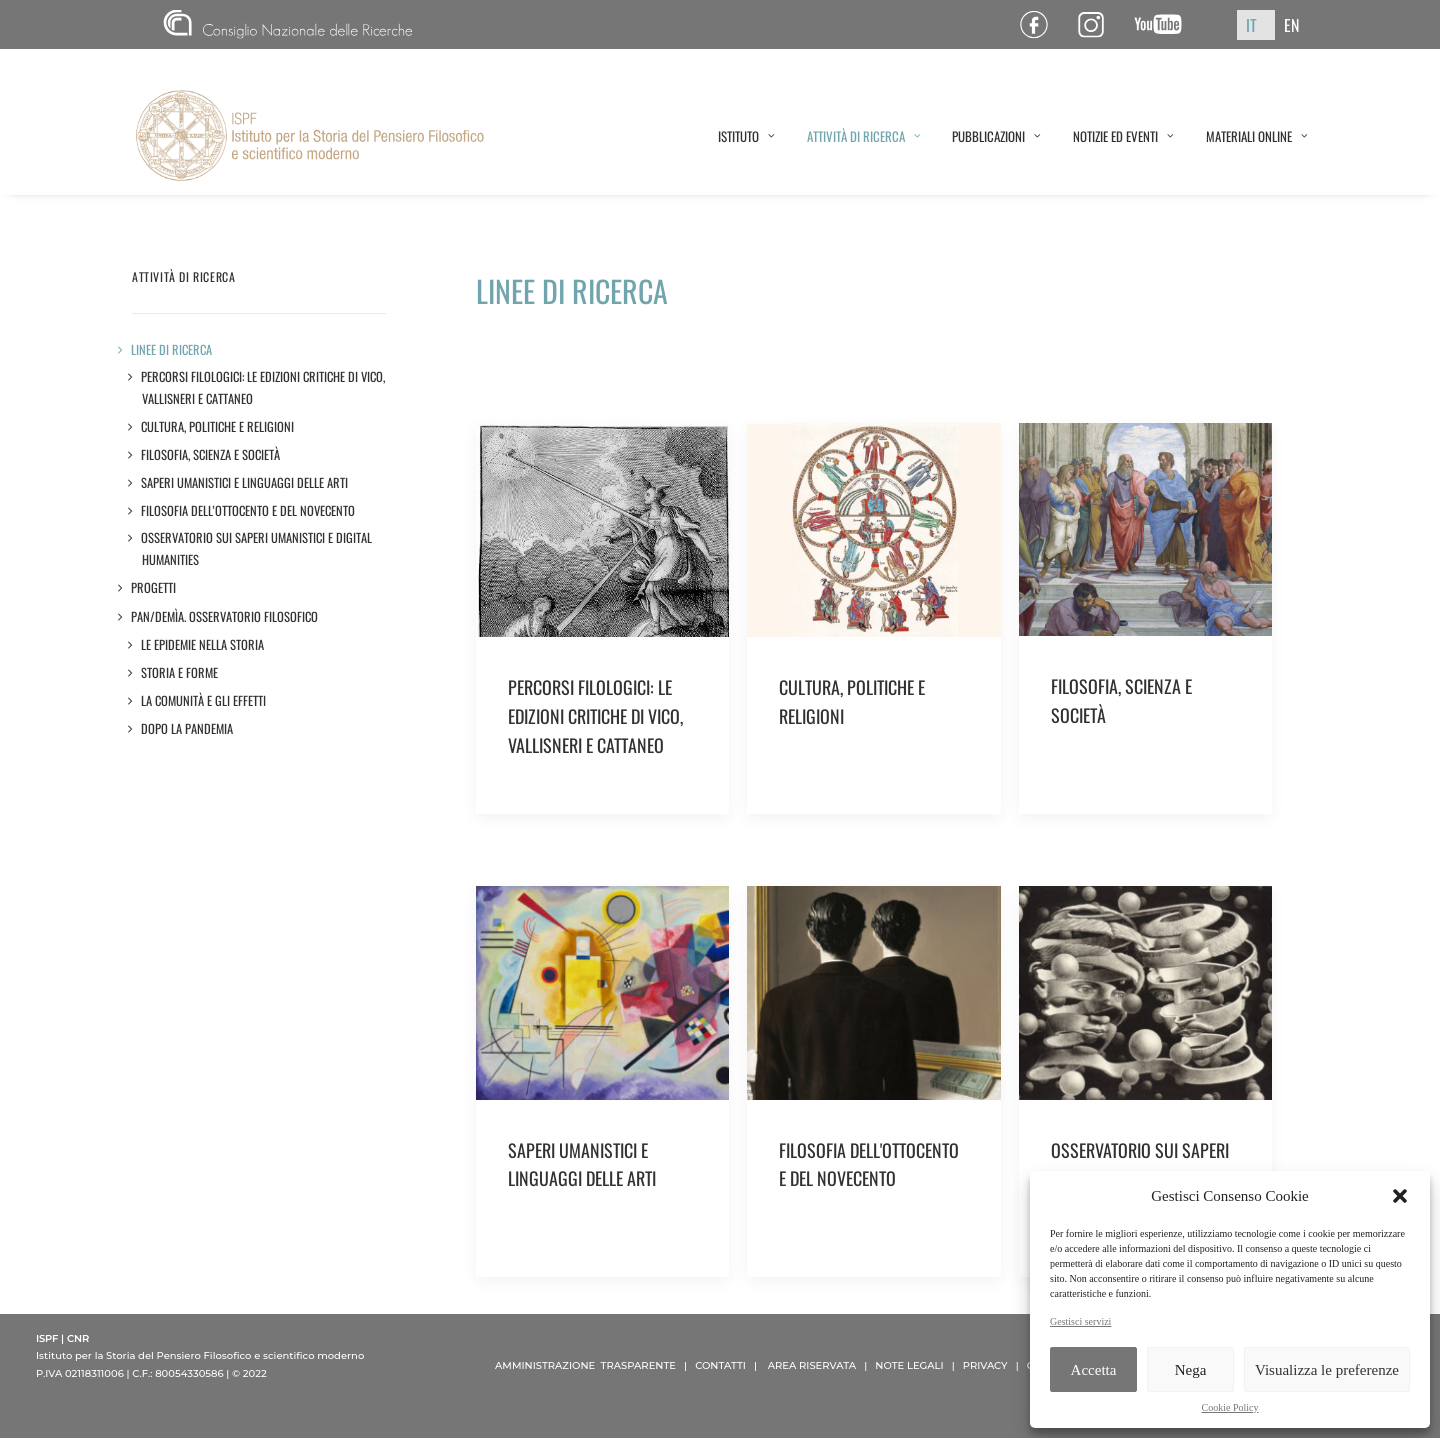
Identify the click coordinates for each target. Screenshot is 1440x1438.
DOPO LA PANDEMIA (187, 728)
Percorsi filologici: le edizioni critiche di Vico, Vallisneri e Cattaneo (263, 387)
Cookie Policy (1230, 1407)
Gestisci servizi (1080, 1321)
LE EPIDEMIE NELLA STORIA (203, 644)
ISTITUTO (746, 136)
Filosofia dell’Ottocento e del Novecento (248, 510)
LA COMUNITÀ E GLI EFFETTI (204, 700)
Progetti (154, 587)
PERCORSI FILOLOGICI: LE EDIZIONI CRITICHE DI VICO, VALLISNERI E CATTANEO (595, 716)
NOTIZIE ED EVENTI (1123, 136)
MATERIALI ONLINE (1257, 136)
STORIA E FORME (180, 672)
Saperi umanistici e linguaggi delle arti (245, 482)
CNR (288, 24)
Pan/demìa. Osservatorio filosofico (225, 616)
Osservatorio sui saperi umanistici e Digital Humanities (257, 548)
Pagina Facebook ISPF (1041, 24)
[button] (1400, 1196)
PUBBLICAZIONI (996, 136)
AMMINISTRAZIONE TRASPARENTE (585, 1365)
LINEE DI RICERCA (172, 349)
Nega (1191, 1370)
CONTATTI (720, 1365)
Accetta (1094, 1370)
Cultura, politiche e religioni (218, 426)
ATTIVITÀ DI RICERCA (864, 136)
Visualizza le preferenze (1327, 1370)
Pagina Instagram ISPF (1098, 24)
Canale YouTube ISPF (1165, 24)
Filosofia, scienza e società (211, 454)
